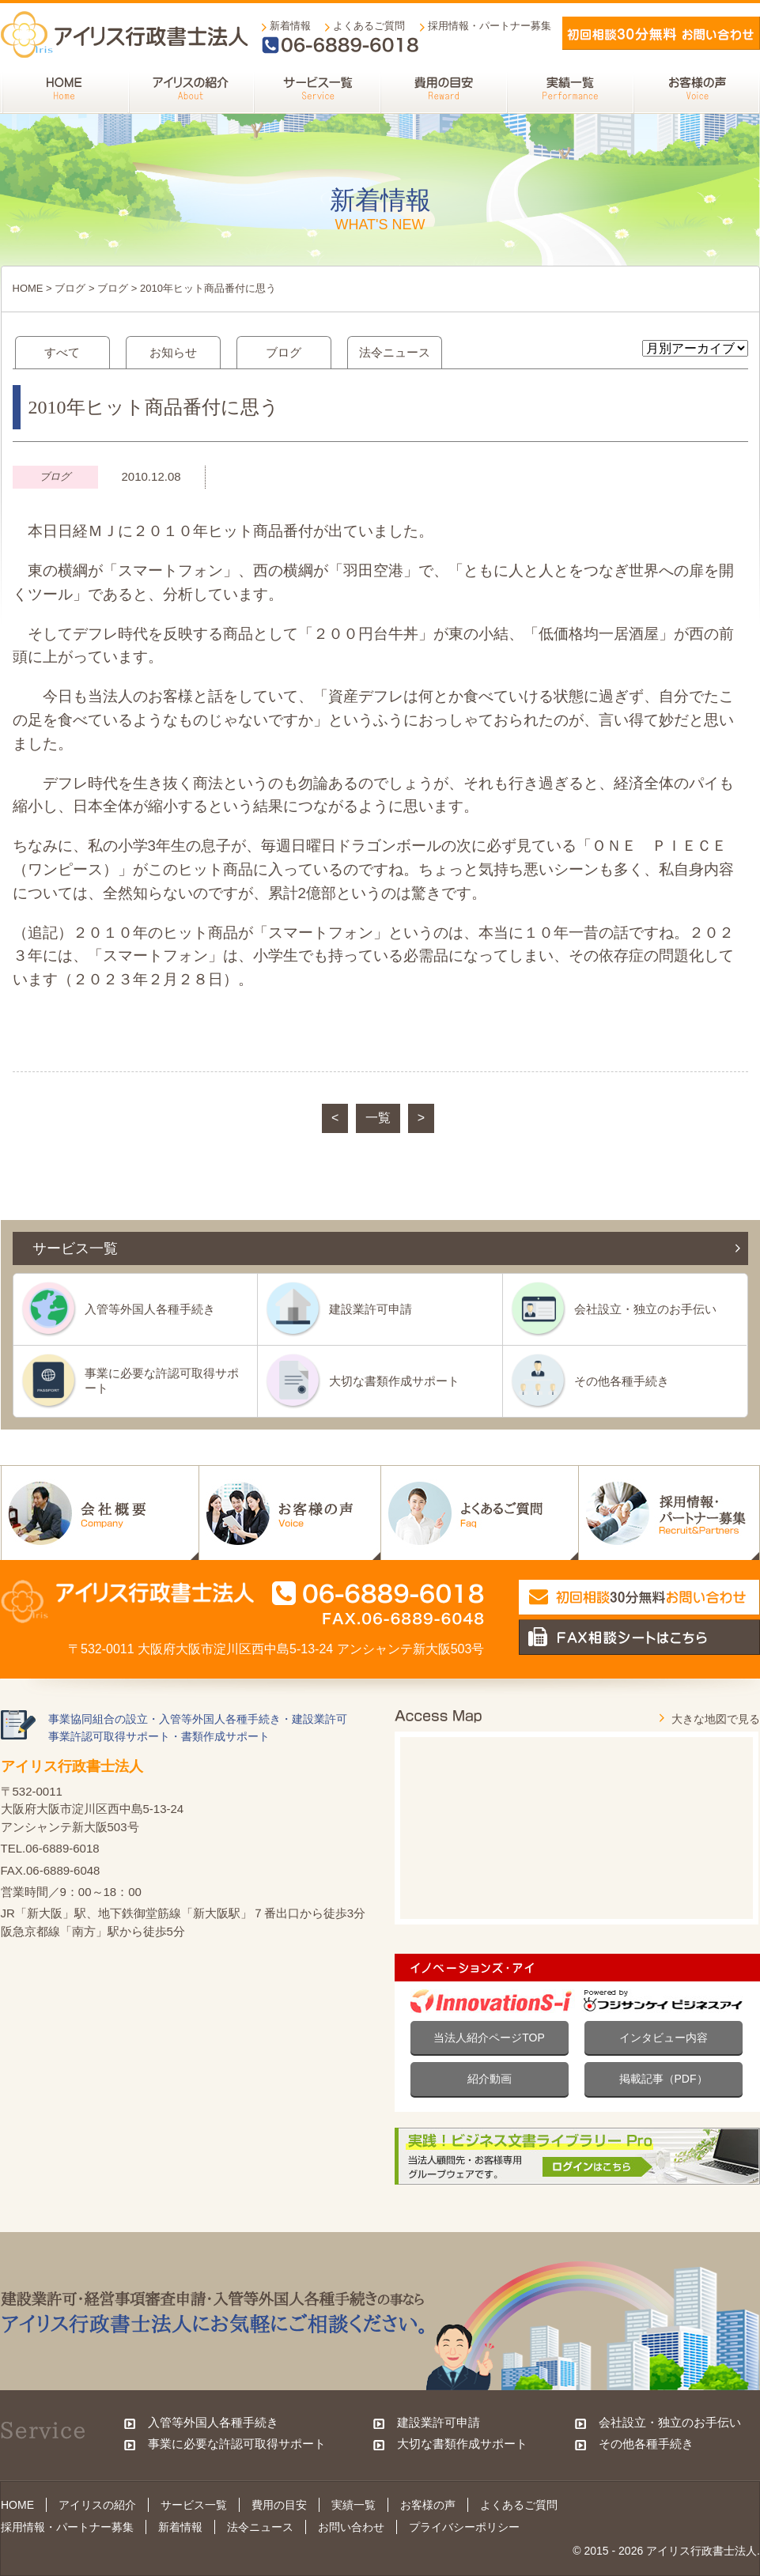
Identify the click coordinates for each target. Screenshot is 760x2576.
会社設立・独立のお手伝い (645, 1309)
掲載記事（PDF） (663, 2078)
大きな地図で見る (715, 1719)
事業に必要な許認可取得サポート (162, 1380)
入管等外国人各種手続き (150, 1309)
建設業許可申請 (370, 1309)
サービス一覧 (194, 2505)
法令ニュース (394, 352)
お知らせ (173, 352)
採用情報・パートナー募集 (489, 26)
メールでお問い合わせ (661, 33)
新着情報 (290, 26)
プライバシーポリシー (464, 2527)
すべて (62, 352)
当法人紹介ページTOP (489, 2037)
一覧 (378, 1117)
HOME (28, 288)
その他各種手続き (621, 1381)
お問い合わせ (351, 2527)
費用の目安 (279, 2505)
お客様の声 (428, 2505)
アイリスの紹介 (97, 2505)
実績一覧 (353, 2505)
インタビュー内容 (663, 2037)
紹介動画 (489, 2078)
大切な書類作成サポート (394, 1381)
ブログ (70, 288)
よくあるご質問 (369, 26)
